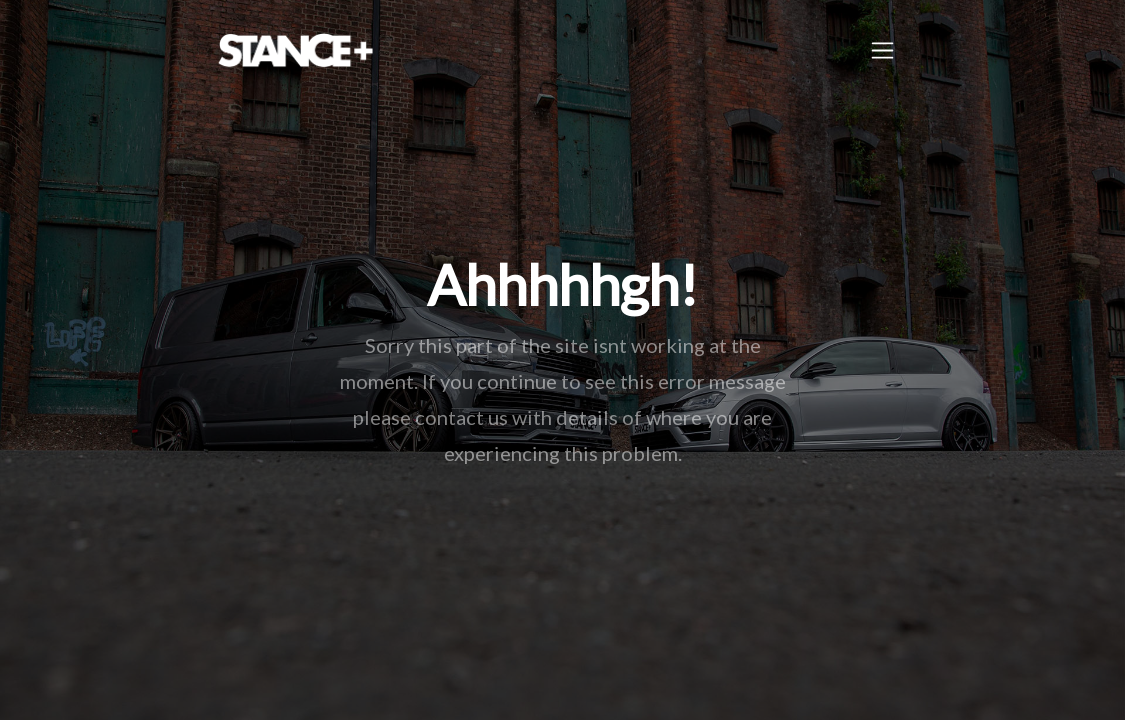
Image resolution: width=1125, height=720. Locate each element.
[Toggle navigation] (882, 50)
